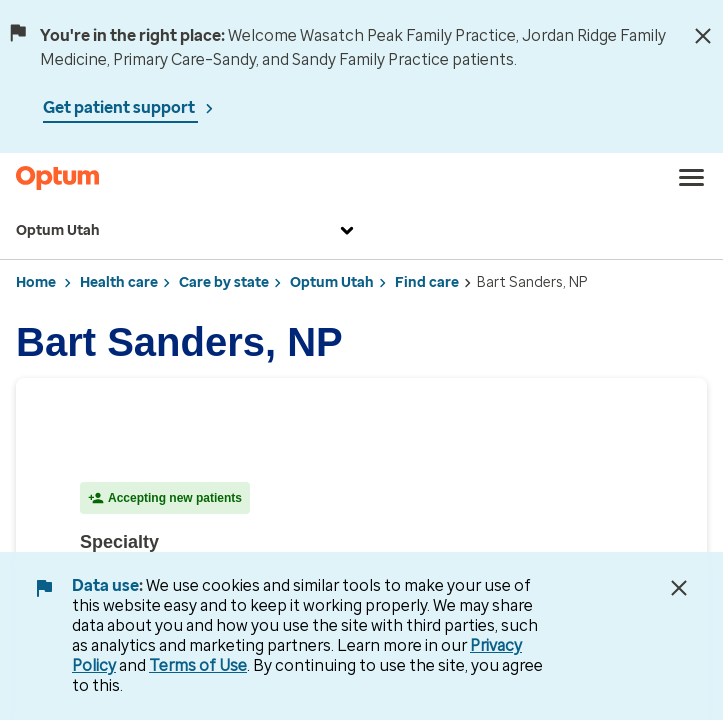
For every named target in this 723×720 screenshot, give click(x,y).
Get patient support (120, 107)
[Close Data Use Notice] (679, 588)
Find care (427, 282)
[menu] (692, 178)
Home (36, 282)
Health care (119, 282)
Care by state (224, 282)
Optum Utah (187, 231)
